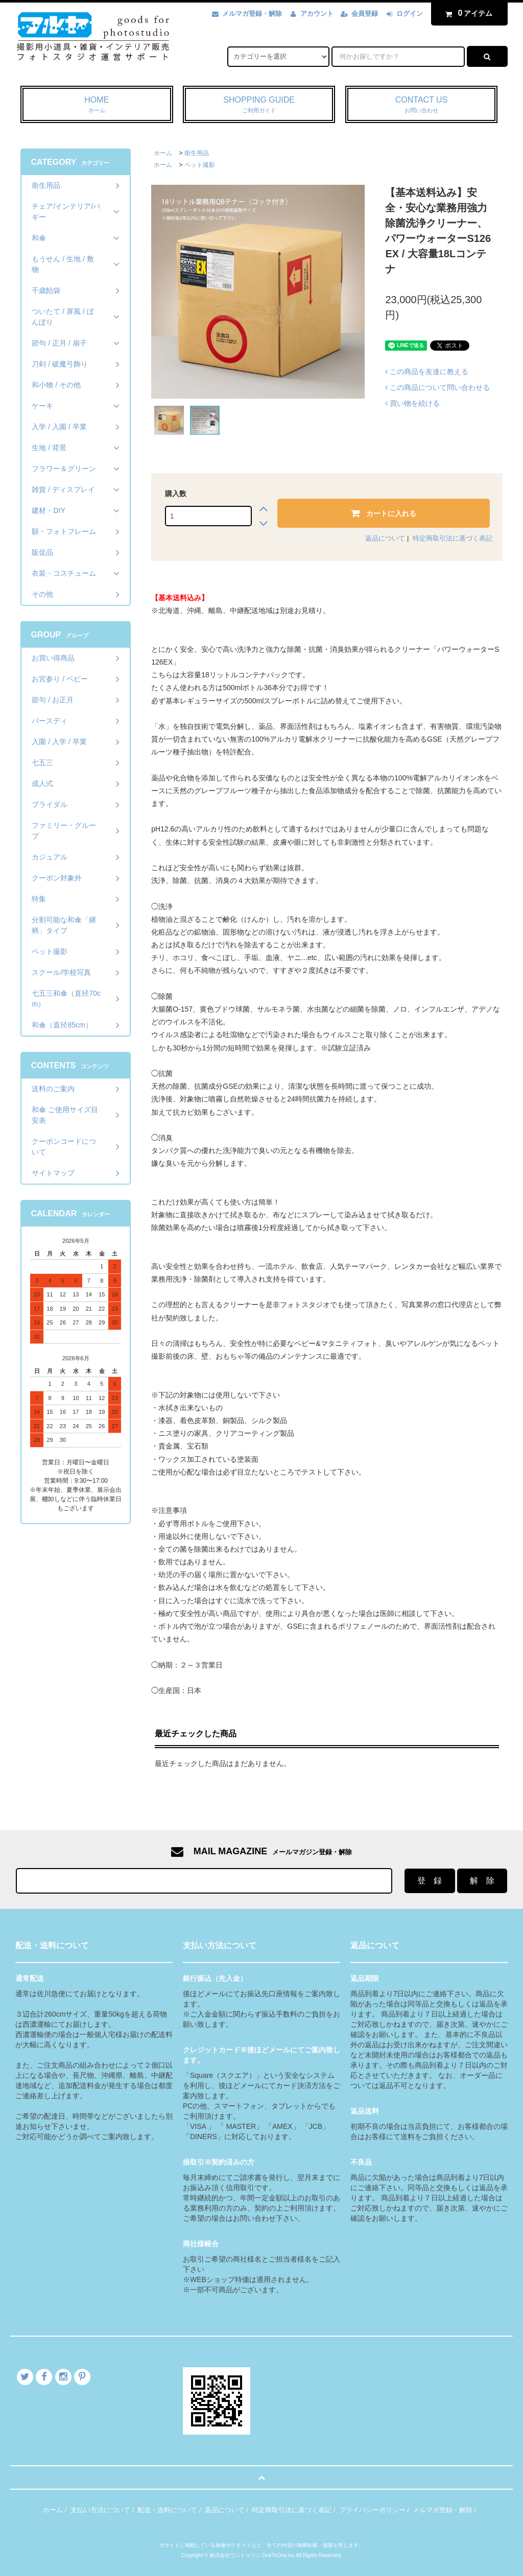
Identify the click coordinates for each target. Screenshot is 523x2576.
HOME (97, 105)
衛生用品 (196, 153)
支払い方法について (100, 2510)
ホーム (163, 153)
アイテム (466, 13)
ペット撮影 (199, 164)
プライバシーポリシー (372, 2510)
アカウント (317, 13)
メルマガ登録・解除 (252, 13)
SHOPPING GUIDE (259, 105)
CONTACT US (421, 105)
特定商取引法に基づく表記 (452, 538)
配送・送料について (167, 2510)
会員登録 (364, 13)
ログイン (409, 13)
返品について (385, 538)
